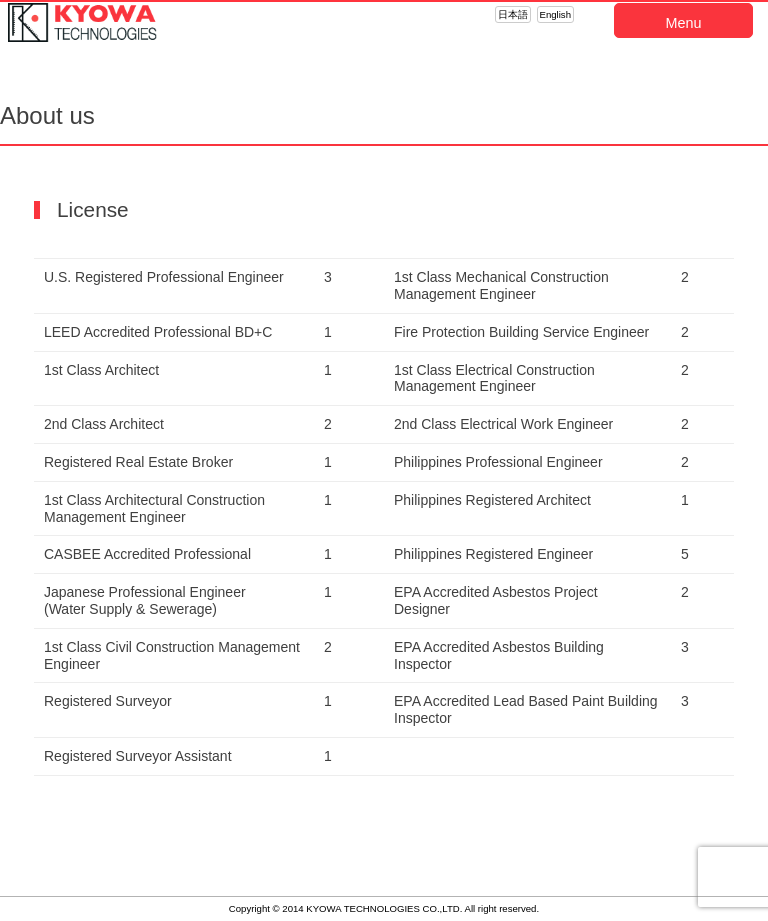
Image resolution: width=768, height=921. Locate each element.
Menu (684, 23)
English (555, 14)
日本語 (513, 14)
